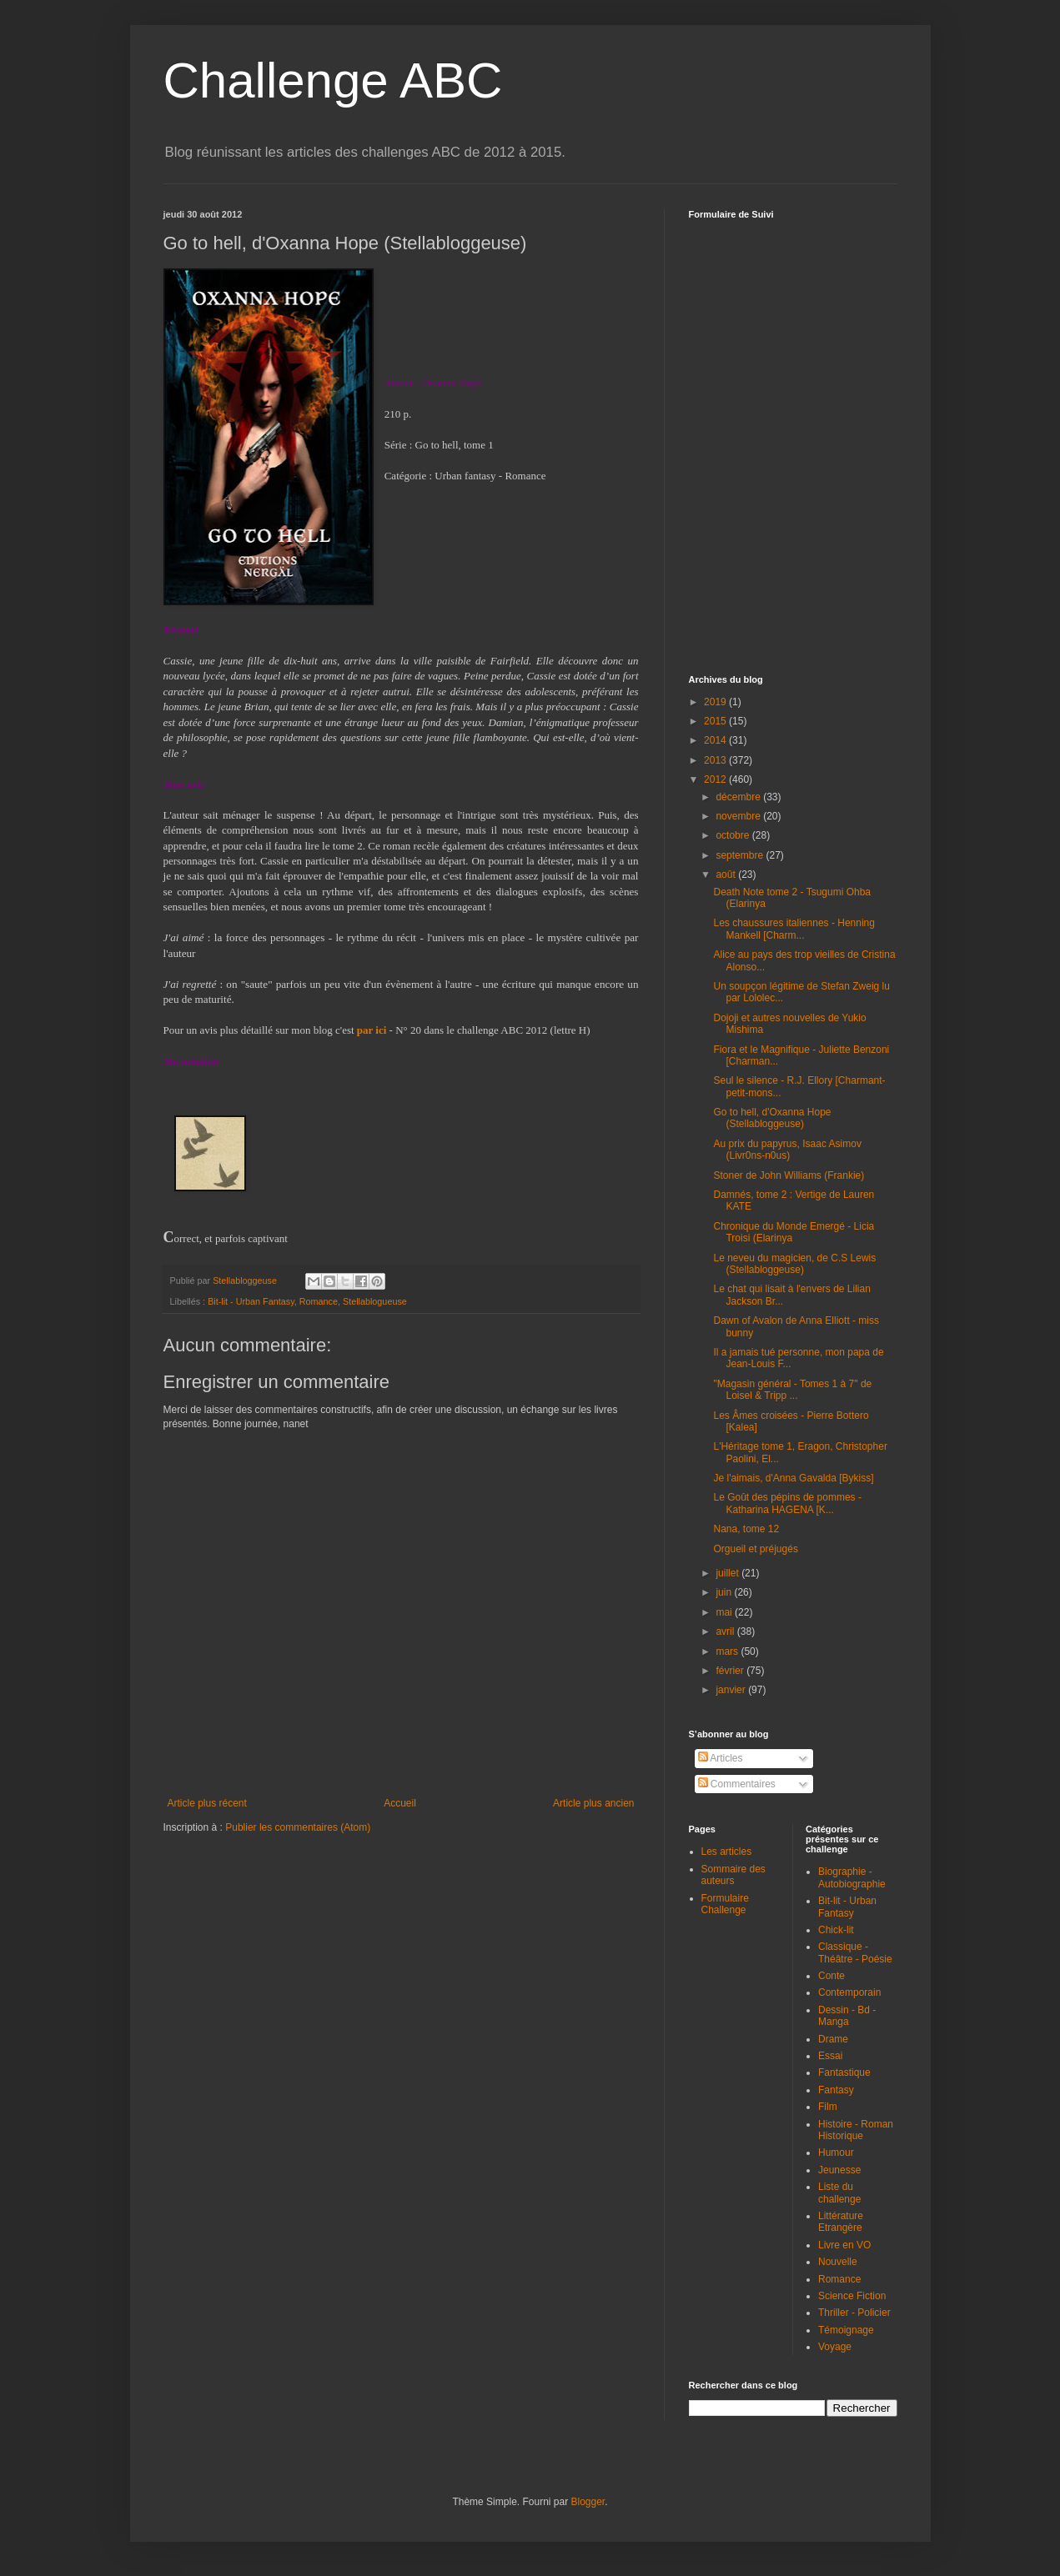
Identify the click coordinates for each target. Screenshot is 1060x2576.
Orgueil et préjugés (755, 1549)
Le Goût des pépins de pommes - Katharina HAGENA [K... (787, 1503)
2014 (716, 740)
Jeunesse (839, 2170)
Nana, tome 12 (746, 1529)
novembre (739, 816)
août (727, 874)
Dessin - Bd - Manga (847, 2015)
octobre (733, 835)
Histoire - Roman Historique (855, 2130)
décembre (739, 797)
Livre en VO (844, 2245)
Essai (830, 2056)
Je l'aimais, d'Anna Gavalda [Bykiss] (793, 1478)
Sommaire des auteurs (733, 1875)
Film (827, 2106)
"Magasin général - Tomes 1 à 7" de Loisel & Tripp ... (792, 1389)
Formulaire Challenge (725, 1904)
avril (726, 1631)
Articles (720, 1758)
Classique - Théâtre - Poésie (855, 1952)
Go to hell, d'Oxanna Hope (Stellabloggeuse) (772, 1118)
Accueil (400, 1803)
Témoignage (846, 2330)
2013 (716, 760)
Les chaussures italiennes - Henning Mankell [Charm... (793, 928)
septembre (741, 855)
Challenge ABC (333, 80)
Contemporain (849, 1992)
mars (728, 1651)
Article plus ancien (593, 1803)
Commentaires (737, 1784)
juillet (728, 1573)
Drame (833, 2039)
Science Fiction (852, 2296)
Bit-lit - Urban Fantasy (251, 1301)
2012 (716, 779)
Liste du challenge (839, 2192)
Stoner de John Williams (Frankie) (788, 1175)
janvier (732, 1690)
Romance (318, 1301)
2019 (716, 702)
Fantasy (836, 2090)
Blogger (588, 2502)
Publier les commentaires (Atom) (297, 1827)
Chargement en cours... (814, 436)
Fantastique (844, 2072)
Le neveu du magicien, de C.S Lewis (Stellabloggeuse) (794, 1263)
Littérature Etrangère (840, 2221)
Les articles (726, 1851)
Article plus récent (207, 1803)
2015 (716, 721)
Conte (831, 1976)
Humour (836, 2152)
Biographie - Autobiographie (852, 1877)
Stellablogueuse (375, 1301)
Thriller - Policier (854, 2312)
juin (725, 1592)
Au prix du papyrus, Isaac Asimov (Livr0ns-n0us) (787, 1149)
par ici (372, 1030)
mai (725, 1612)
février (731, 1670)
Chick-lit (836, 1930)
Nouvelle (837, 2262)
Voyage (835, 2347)
